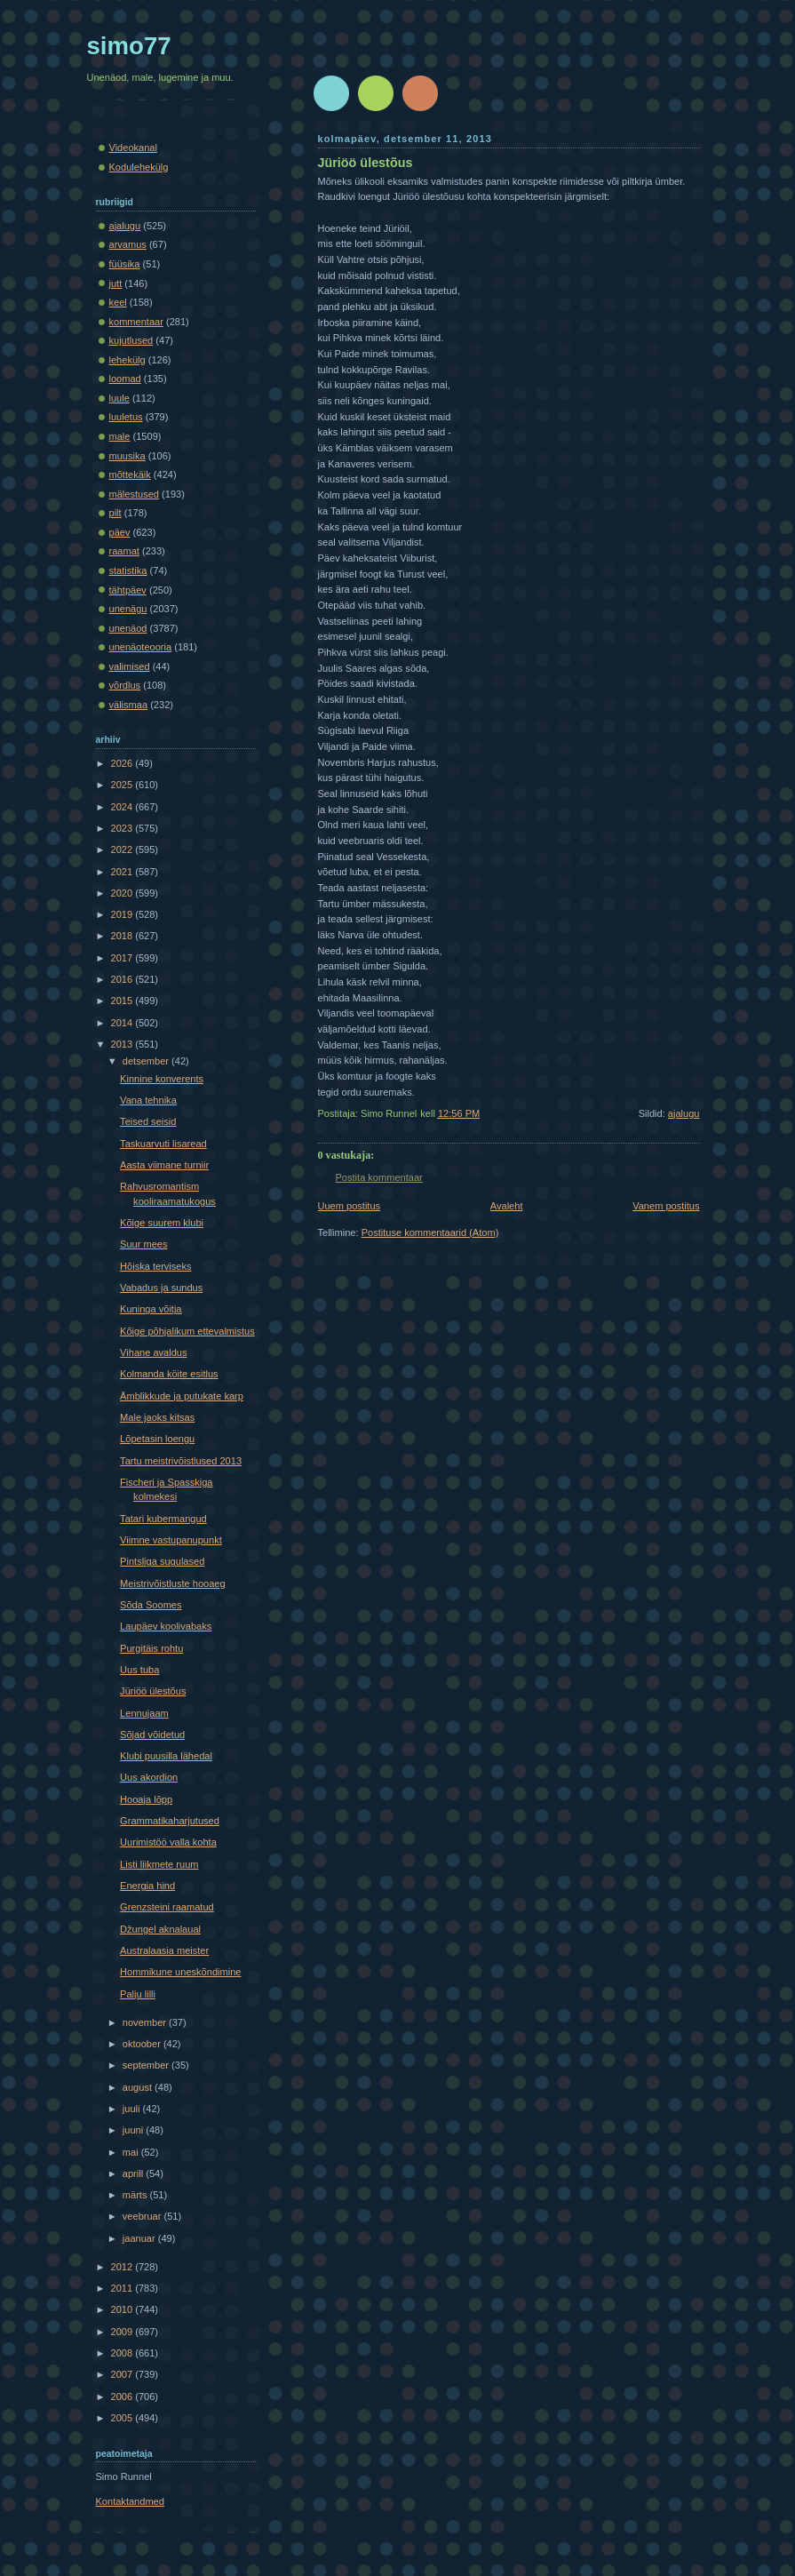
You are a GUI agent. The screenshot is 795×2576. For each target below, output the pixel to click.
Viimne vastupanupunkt (171, 1540)
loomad (125, 378)
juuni (134, 2130)
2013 (123, 1044)
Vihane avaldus (153, 1352)
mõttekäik (130, 474)
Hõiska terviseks (155, 1266)
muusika (127, 456)
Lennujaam (144, 1713)
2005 (123, 2418)
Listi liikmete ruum (159, 1864)
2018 (123, 935)
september (147, 2065)
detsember (147, 1061)
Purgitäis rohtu (151, 1648)
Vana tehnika (148, 1100)
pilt (115, 512)
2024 (123, 807)
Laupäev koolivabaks (165, 1626)
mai (132, 2152)
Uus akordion (149, 1777)
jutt (116, 283)
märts (136, 2194)
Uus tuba (139, 1669)
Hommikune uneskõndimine (180, 1971)
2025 (123, 784)
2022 (123, 849)
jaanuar (140, 2238)
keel (118, 302)
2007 (123, 2374)
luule (119, 398)
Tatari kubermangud (163, 1518)
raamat (124, 551)
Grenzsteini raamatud (167, 1907)
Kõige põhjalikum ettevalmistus (187, 1331)
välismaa (128, 704)
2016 (123, 979)
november (146, 2022)
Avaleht (506, 1205)
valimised (129, 666)
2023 (123, 828)
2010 (123, 2309)
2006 (123, 2396)
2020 (123, 893)
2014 (123, 1022)
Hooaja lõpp (146, 1799)
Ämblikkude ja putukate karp (181, 1396)
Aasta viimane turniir (164, 1165)
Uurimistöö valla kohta (168, 1842)
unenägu (128, 608)
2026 (123, 763)
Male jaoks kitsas (157, 1417)
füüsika (124, 264)
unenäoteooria (140, 647)
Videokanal (133, 147)
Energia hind (147, 1885)
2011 (123, 2288)
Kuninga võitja (150, 1309)
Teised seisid (148, 1121)
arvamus (128, 244)
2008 (123, 2353)
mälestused (134, 494)
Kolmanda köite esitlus (169, 1373)
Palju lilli (137, 1994)
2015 (123, 1000)
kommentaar (136, 321)
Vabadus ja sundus (161, 1287)
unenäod (128, 628)
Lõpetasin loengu (157, 1438)
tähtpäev (128, 590)
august (139, 2087)
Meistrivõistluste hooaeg (173, 1583)
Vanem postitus (665, 1205)
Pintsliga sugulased (162, 1561)
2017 (123, 958)
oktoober (143, 2043)
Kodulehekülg (139, 167)
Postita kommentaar (379, 1177)
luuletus (126, 416)
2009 (123, 2331)
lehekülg (127, 360)
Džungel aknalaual (160, 1929)
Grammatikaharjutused (169, 1820)
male (120, 436)
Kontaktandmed (130, 2501)
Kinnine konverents (161, 1078)
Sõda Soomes (150, 1604)
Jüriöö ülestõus (365, 163)
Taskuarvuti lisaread (163, 1143)
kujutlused (131, 340)
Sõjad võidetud (152, 1734)
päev (120, 532)
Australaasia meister (164, 1950)
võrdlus (125, 685)
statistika (128, 570)
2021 (123, 871)
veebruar (143, 2216)
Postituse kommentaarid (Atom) (430, 1232)
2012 (123, 2266)
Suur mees (143, 1244)
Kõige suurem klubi (161, 1222)
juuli (133, 2108)
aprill (134, 2173)
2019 (123, 914)
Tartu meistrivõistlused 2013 (181, 1460)
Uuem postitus (349, 1205)
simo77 (129, 46)
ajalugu (684, 1113)
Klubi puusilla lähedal (166, 1756)
